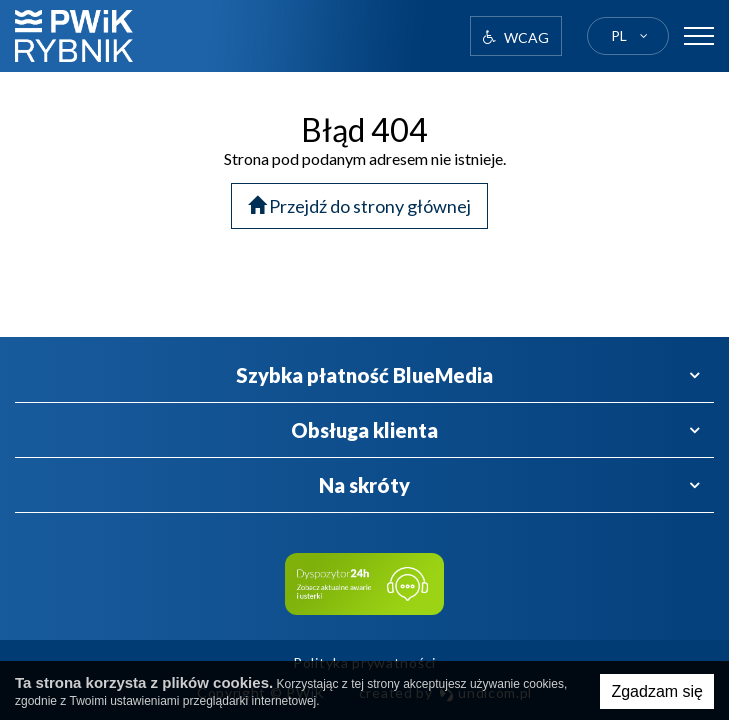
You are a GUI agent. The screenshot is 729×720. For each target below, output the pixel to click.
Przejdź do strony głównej (359, 206)
